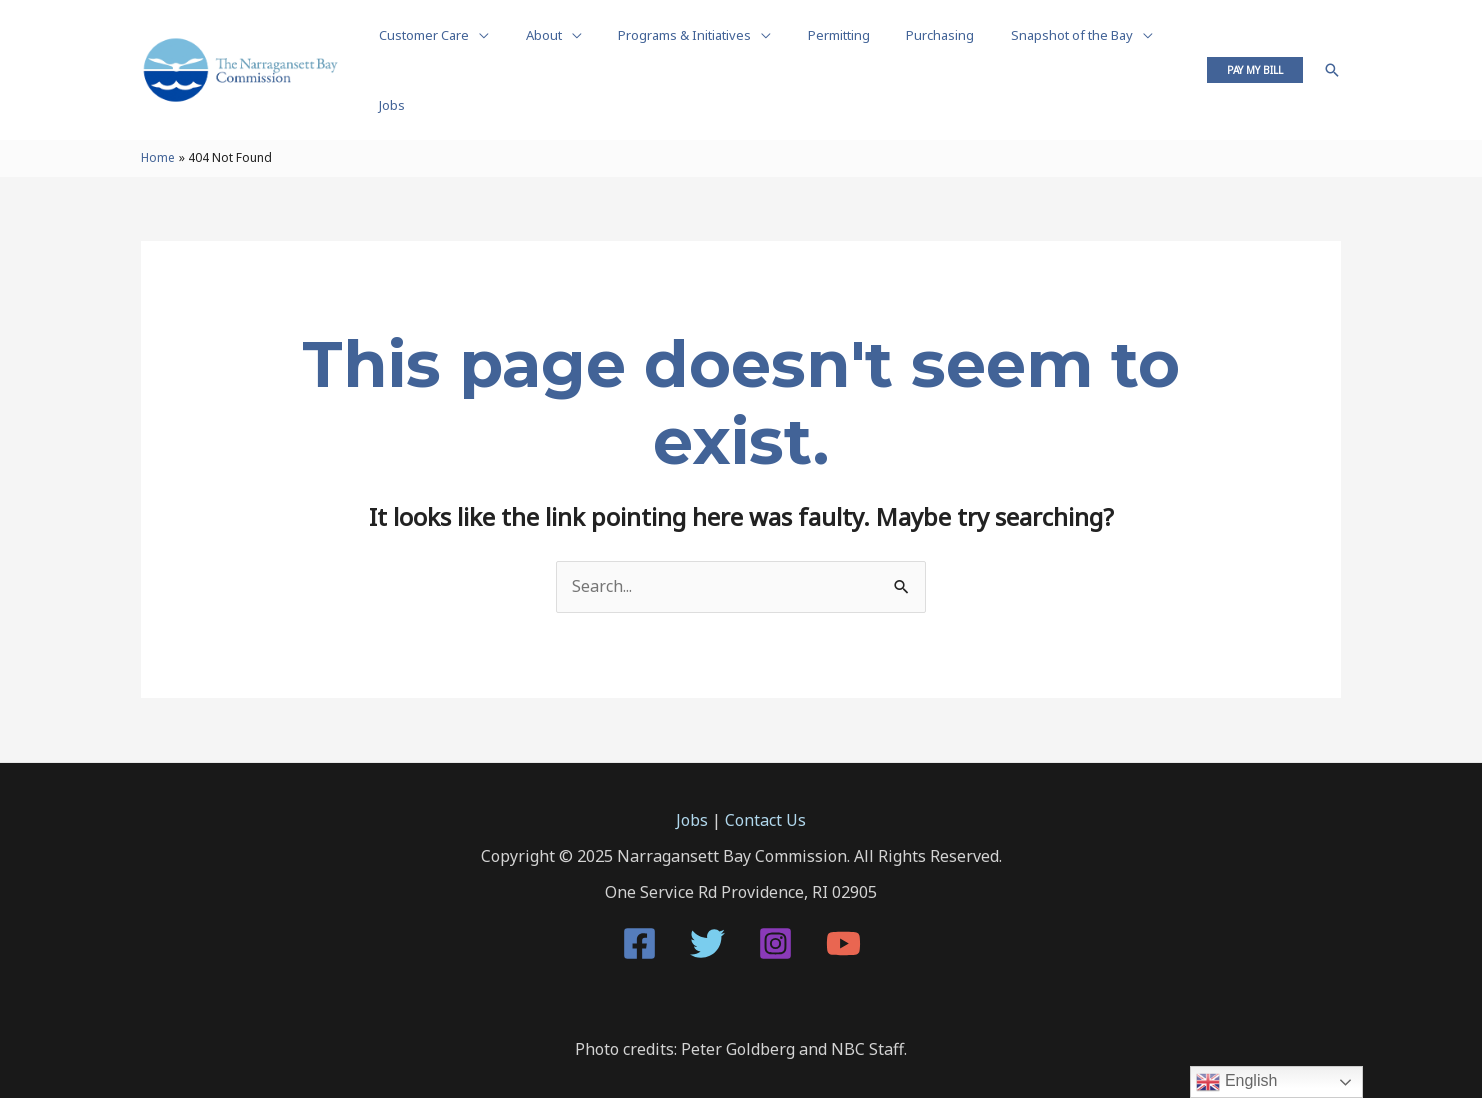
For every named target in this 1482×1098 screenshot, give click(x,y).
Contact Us (765, 781)
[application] (474, 50)
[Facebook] (639, 904)
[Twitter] (707, 904)
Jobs (692, 781)
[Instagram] (775, 904)
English (1236, 1082)
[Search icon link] (1332, 50)
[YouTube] (843, 904)
